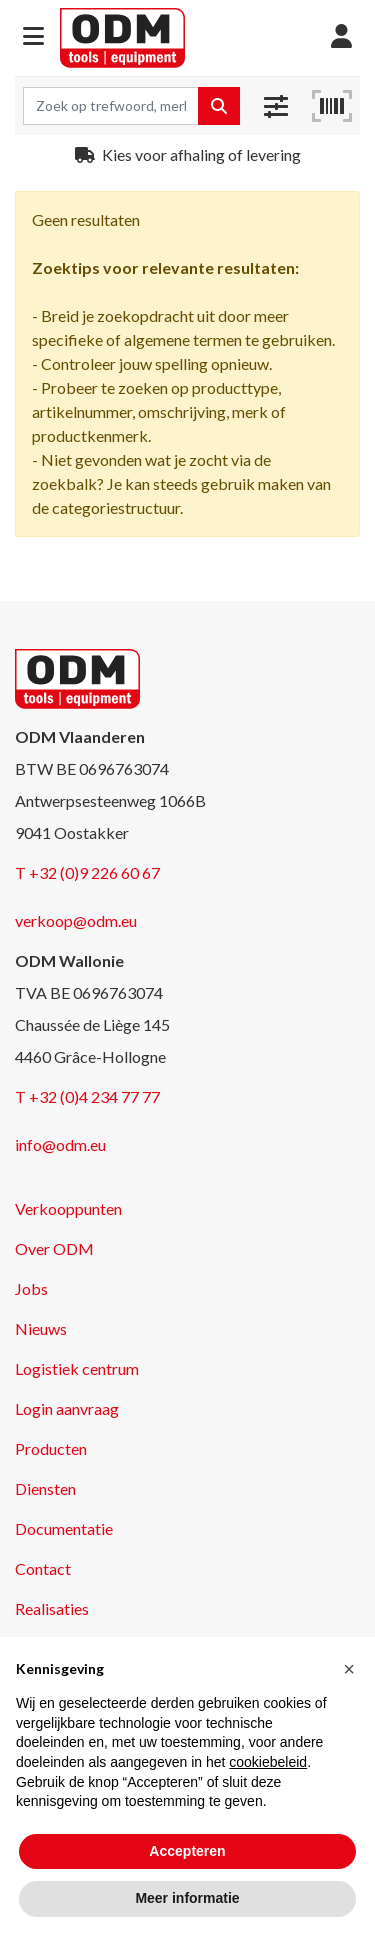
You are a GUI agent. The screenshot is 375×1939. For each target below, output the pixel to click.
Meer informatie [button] (187, 1898)
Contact (43, 1568)
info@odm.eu (60, 1144)
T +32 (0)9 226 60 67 (87, 872)
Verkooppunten (68, 1208)
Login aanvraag (67, 1408)
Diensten (45, 1488)
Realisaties (52, 1608)
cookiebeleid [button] (268, 1762)
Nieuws (41, 1328)
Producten (51, 1448)
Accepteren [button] (187, 1851)
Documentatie (64, 1528)
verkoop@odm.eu (76, 920)
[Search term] (111, 106)
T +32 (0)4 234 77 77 (87, 1096)
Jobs (31, 1288)
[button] (33, 37)
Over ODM (54, 1248)
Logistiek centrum (77, 1368)
